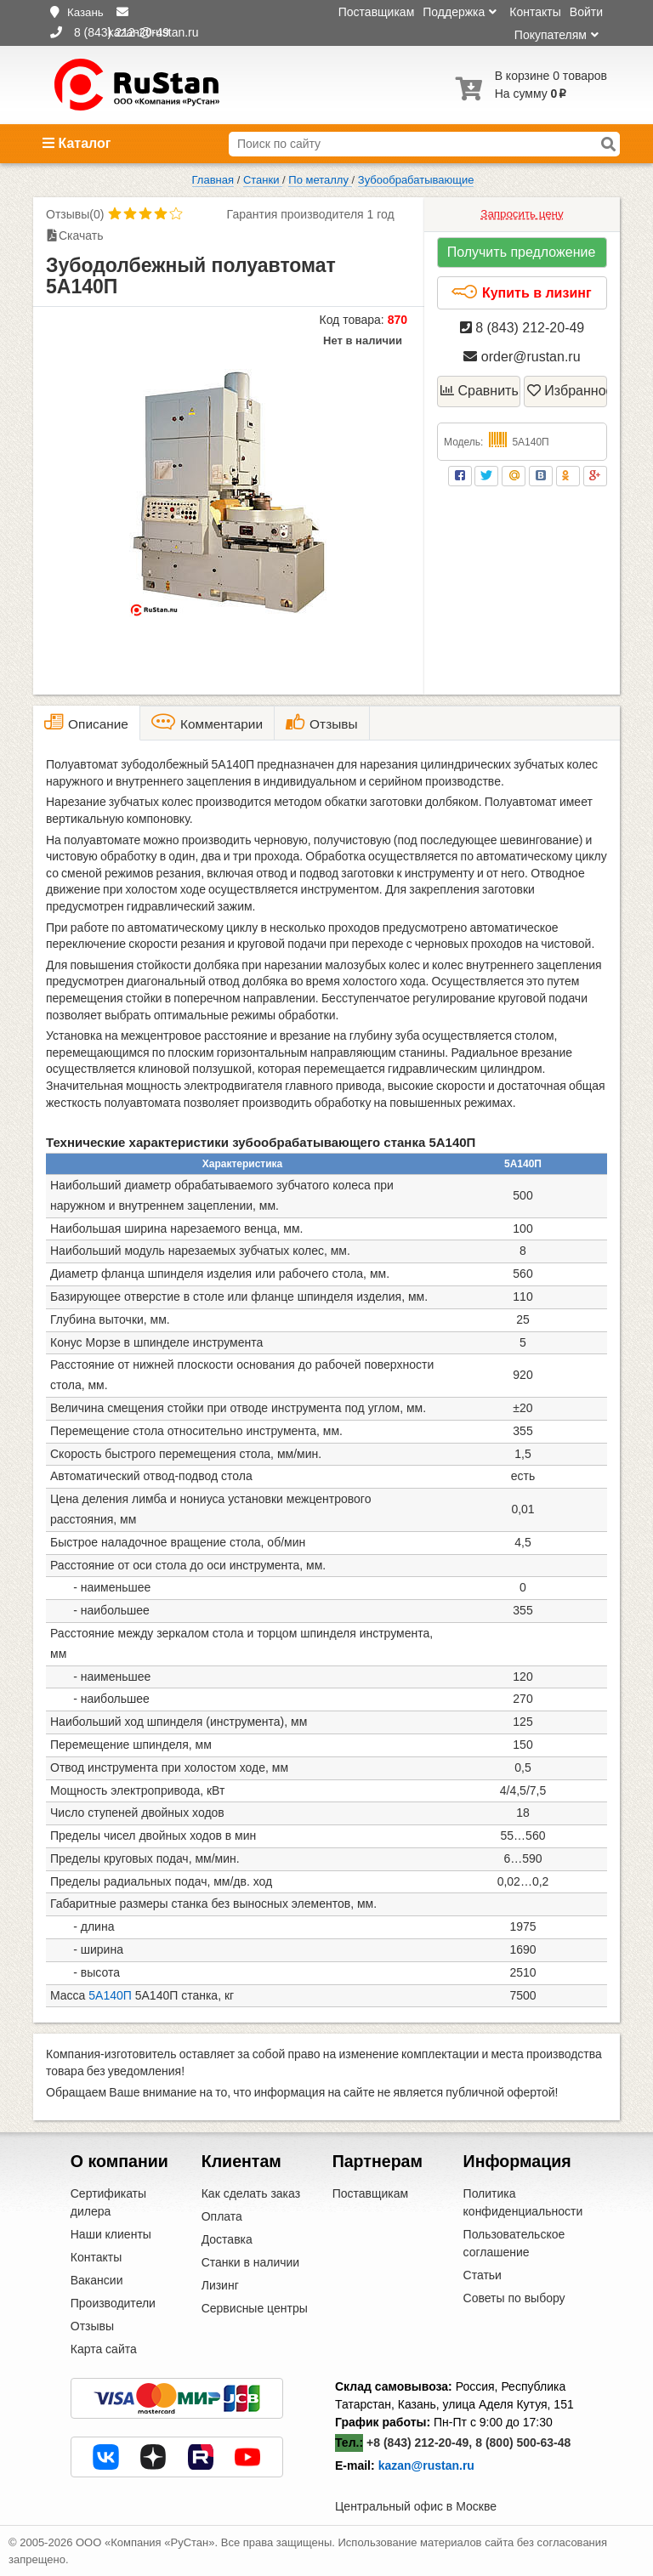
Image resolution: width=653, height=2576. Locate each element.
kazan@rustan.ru (426, 2465)
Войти (586, 12)
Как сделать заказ (251, 2193)
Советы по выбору (514, 2298)
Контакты (534, 12)
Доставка (227, 2239)
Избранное (567, 390)
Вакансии (97, 2280)
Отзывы (92, 2326)
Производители (113, 2303)
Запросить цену (521, 213)
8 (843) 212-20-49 (522, 328)
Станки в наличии (251, 2262)
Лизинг (220, 2285)
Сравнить (479, 390)
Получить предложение (521, 252)
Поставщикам (376, 12)
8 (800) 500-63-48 (523, 2442)
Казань (85, 12)
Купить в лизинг (521, 292)
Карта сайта (104, 2349)
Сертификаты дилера (108, 2202)
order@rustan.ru (521, 356)
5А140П (110, 1995)
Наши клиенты (111, 2234)
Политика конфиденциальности (523, 2202)
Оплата (222, 2216)
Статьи (482, 2275)
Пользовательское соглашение (514, 2243)
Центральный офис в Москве (416, 2506)
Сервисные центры (255, 2308)
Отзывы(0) (75, 214)
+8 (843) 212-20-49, (419, 2442)
